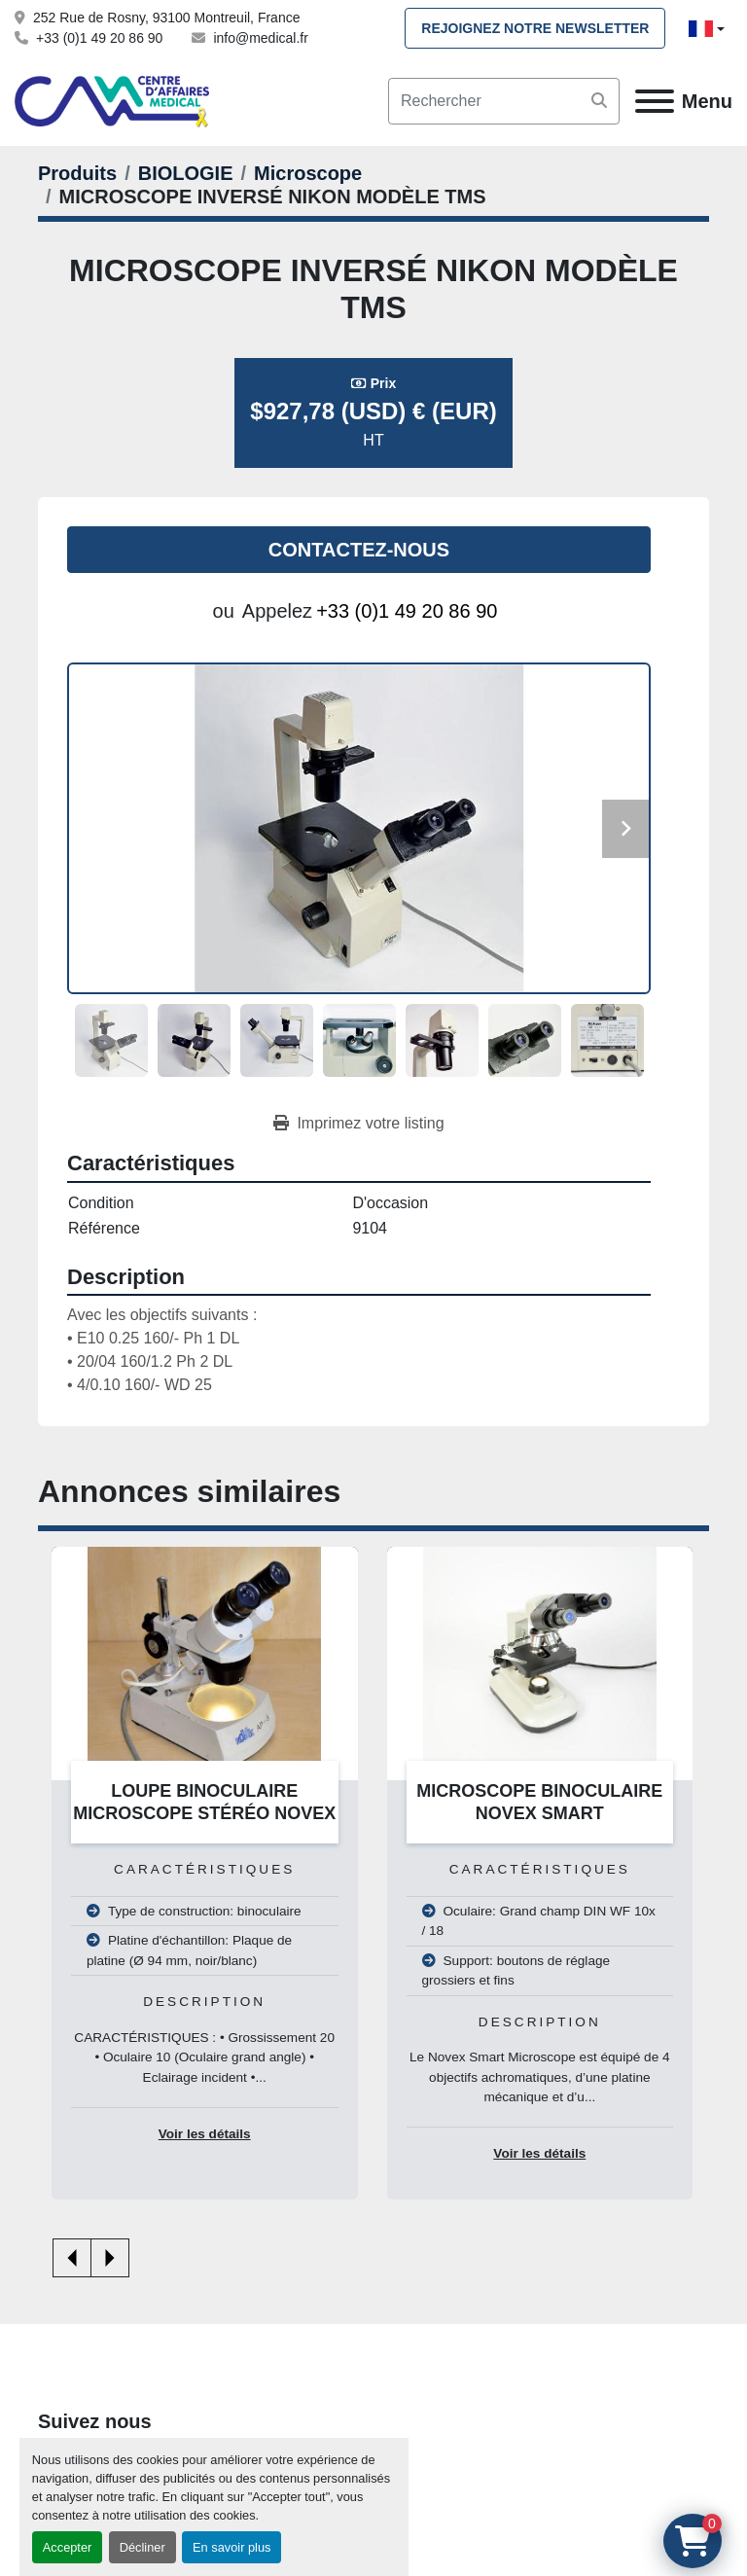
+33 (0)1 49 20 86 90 (99, 38)
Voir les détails (205, 2134)
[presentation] (72, 2257)
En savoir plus (231, 2547)
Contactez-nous (358, 549)
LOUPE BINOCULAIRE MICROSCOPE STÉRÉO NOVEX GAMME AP (204, 1812)
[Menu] (654, 101)
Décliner (142, 2547)
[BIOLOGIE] (185, 173)
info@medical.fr (260, 38)
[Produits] (77, 173)
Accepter (67, 2547)
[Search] (504, 101)
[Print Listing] (358, 1123)
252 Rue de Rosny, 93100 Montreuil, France (166, 17)
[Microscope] (308, 173)
